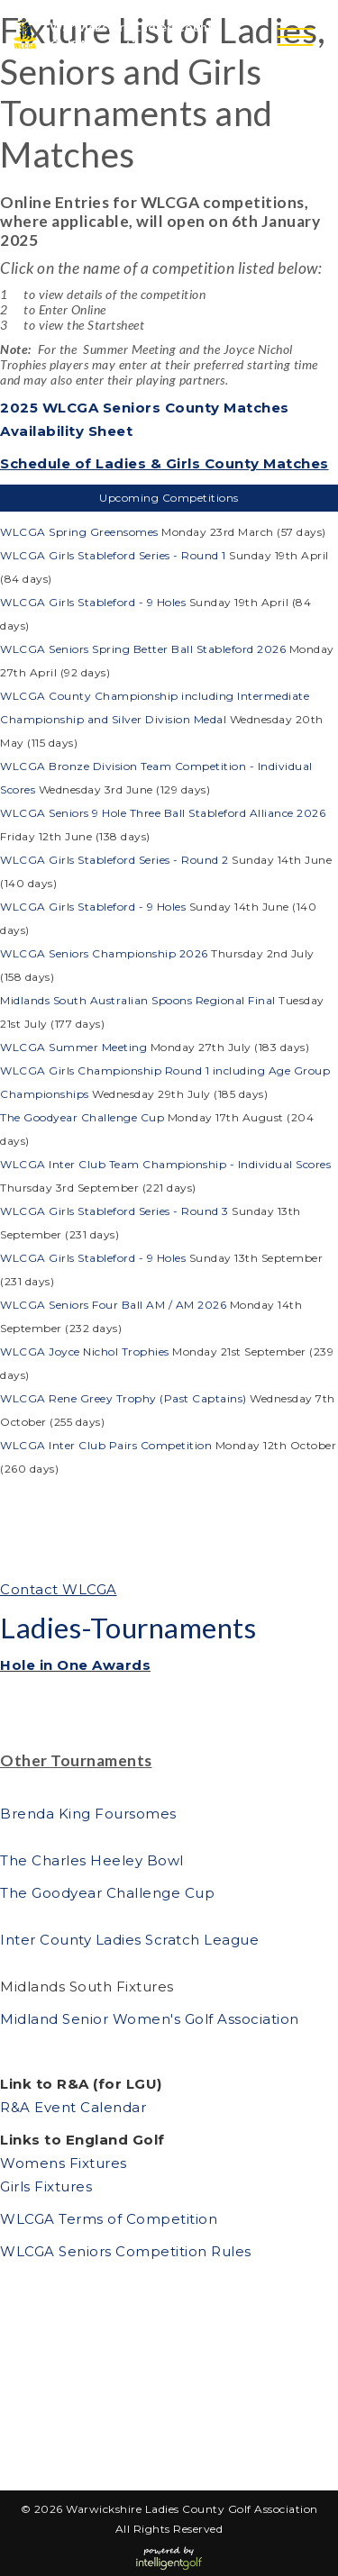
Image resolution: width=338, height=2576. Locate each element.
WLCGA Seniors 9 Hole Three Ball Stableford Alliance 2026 (162, 813)
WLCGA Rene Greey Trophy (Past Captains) (123, 1398)
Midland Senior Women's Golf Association (149, 2018)
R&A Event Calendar (73, 2107)
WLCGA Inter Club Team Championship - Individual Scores (165, 1164)
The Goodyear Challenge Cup (82, 1117)
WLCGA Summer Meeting (75, 1047)
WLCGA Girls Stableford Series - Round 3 (114, 1211)
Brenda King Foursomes (88, 1813)
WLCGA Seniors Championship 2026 (104, 953)
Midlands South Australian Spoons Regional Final (138, 1000)
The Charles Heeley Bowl (93, 1860)
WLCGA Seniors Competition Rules (125, 2251)
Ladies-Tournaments (128, 1627)
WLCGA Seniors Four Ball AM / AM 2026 (113, 1304)
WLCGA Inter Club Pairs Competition (106, 1445)
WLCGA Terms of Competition (108, 2218)
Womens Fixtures (65, 2163)
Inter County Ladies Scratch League (129, 1939)
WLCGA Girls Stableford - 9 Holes (93, 602)
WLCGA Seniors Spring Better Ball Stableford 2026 (143, 649)
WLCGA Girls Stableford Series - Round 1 (113, 555)
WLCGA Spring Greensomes (80, 532)
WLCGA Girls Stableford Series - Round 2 (114, 859)
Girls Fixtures (46, 2186)
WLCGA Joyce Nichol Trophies (86, 1351)
